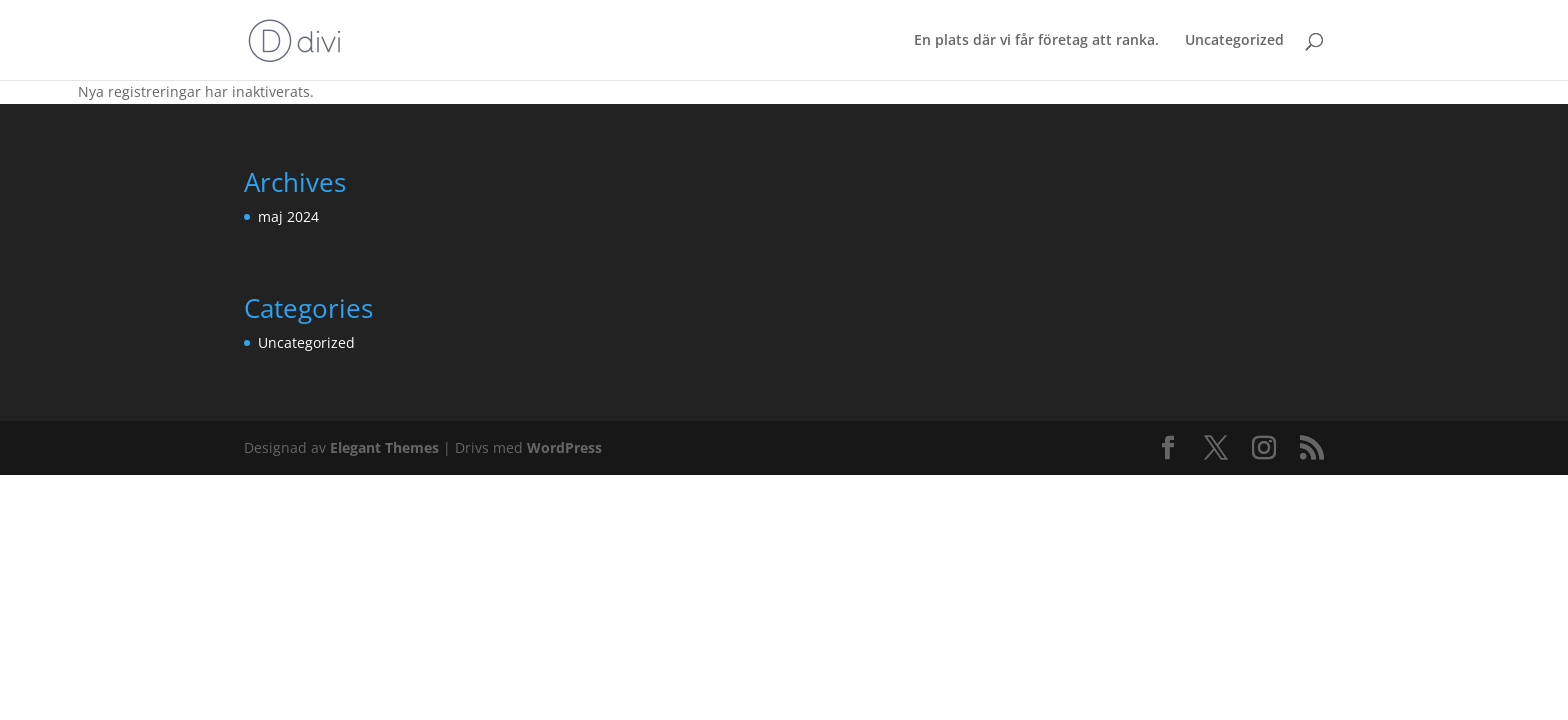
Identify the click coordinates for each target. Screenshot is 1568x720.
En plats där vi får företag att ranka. (1036, 41)
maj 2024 (288, 216)
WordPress (564, 447)
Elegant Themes (384, 447)
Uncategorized (1234, 41)
